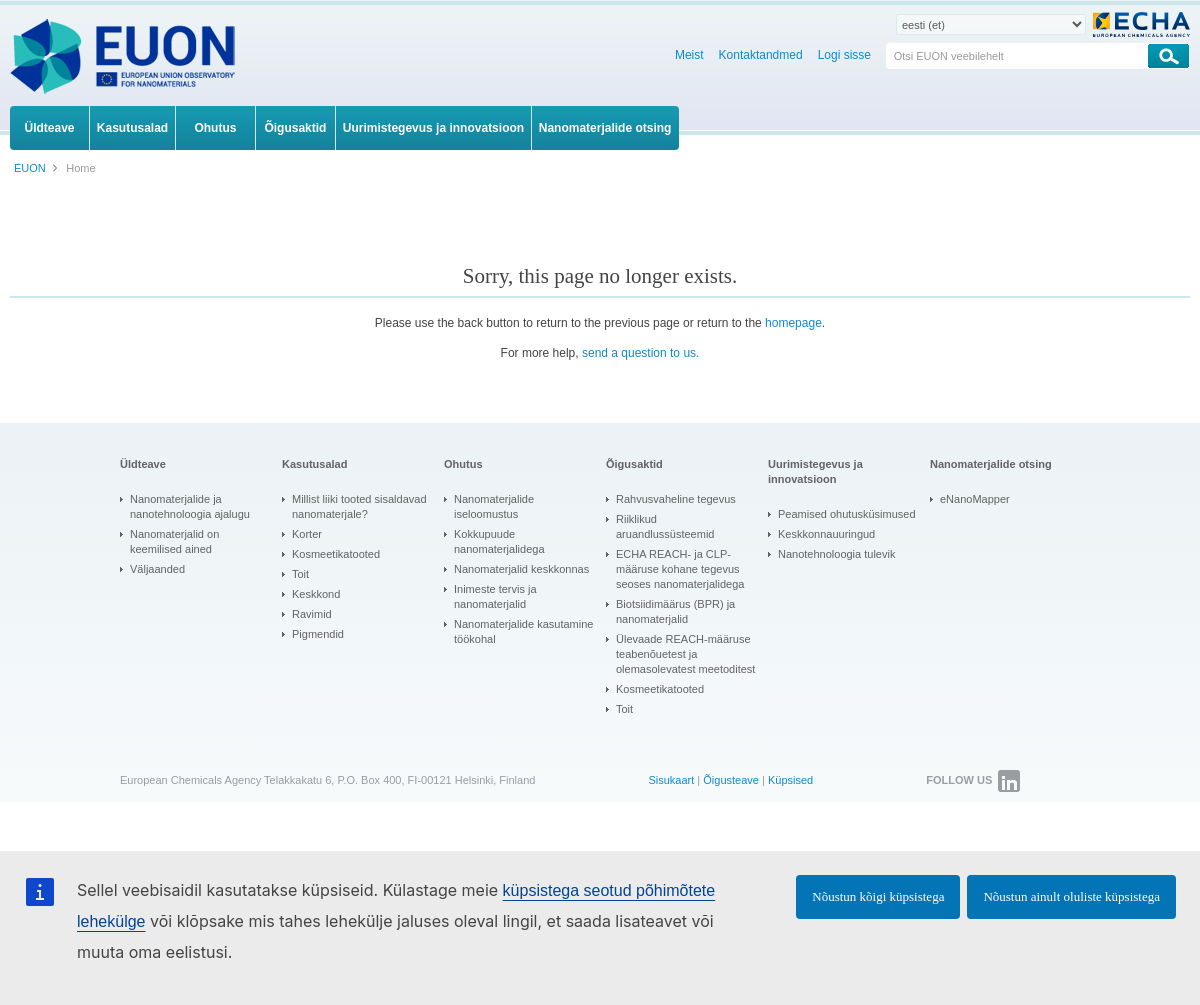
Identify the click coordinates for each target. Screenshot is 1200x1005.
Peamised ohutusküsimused (847, 514)
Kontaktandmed (761, 55)
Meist (689, 55)
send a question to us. (640, 353)
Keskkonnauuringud (826, 534)
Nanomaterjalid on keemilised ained (174, 541)
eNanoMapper (975, 499)
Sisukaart (671, 780)
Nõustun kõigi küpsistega (878, 896)
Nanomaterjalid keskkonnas (521, 569)
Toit (300, 574)
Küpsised (790, 780)
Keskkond (316, 594)
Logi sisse (844, 55)
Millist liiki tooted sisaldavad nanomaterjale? (359, 506)
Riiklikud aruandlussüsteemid (665, 526)
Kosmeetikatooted (336, 554)
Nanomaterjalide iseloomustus (494, 506)
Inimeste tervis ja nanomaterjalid (495, 596)
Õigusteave (731, 780)
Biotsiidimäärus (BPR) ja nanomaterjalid (675, 611)
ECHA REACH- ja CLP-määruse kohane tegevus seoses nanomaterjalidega (680, 569)
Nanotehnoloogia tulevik (836, 554)
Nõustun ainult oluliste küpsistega (1071, 896)
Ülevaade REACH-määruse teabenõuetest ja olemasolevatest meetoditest (685, 654)
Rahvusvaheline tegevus (676, 499)
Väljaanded (157, 569)
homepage (793, 323)
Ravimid (312, 614)
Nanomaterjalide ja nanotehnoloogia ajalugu (190, 506)
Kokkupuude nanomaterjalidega (499, 541)
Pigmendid (318, 634)
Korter (307, 534)
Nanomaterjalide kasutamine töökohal (523, 631)
